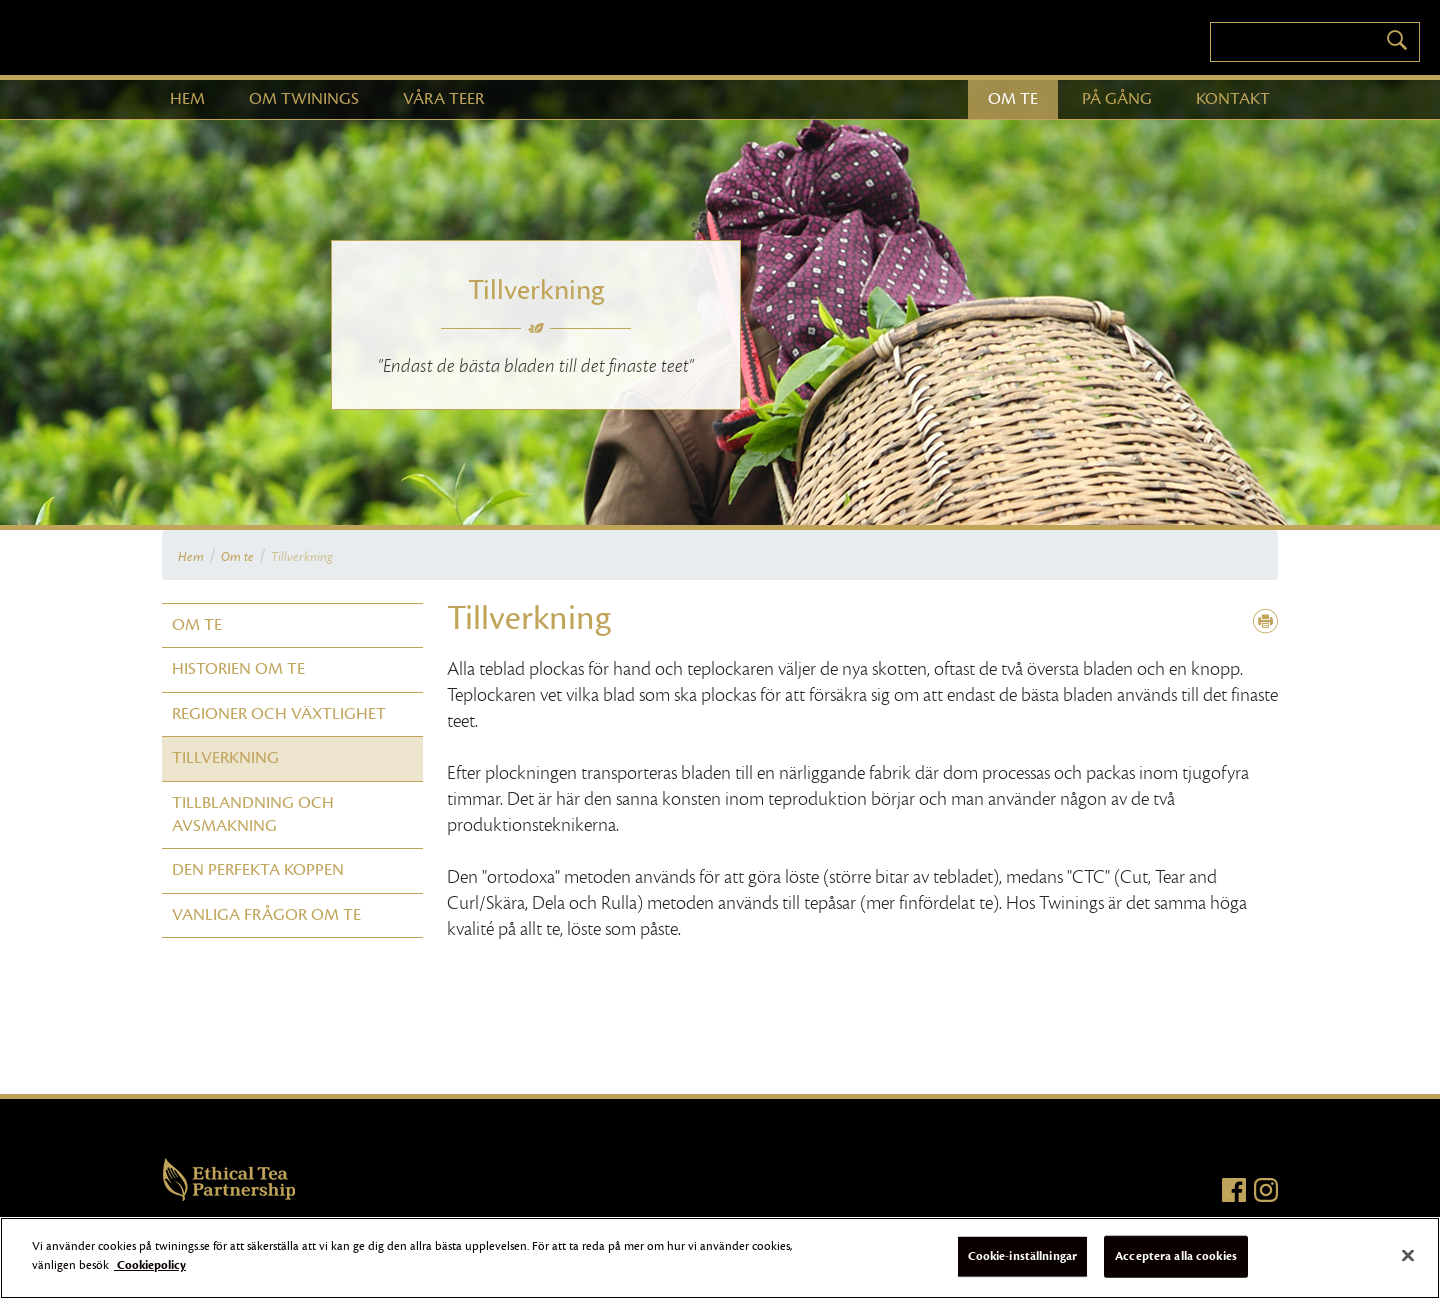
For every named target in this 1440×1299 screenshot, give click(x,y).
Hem (191, 557)
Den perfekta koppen (258, 870)
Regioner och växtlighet (279, 714)
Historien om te (238, 669)
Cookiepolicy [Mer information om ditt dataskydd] (150, 1265)
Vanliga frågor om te (266, 915)
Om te (237, 557)
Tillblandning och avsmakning (253, 814)
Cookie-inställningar (1023, 1256)
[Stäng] (1408, 1255)
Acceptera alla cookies (1176, 1256)
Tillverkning (302, 557)
